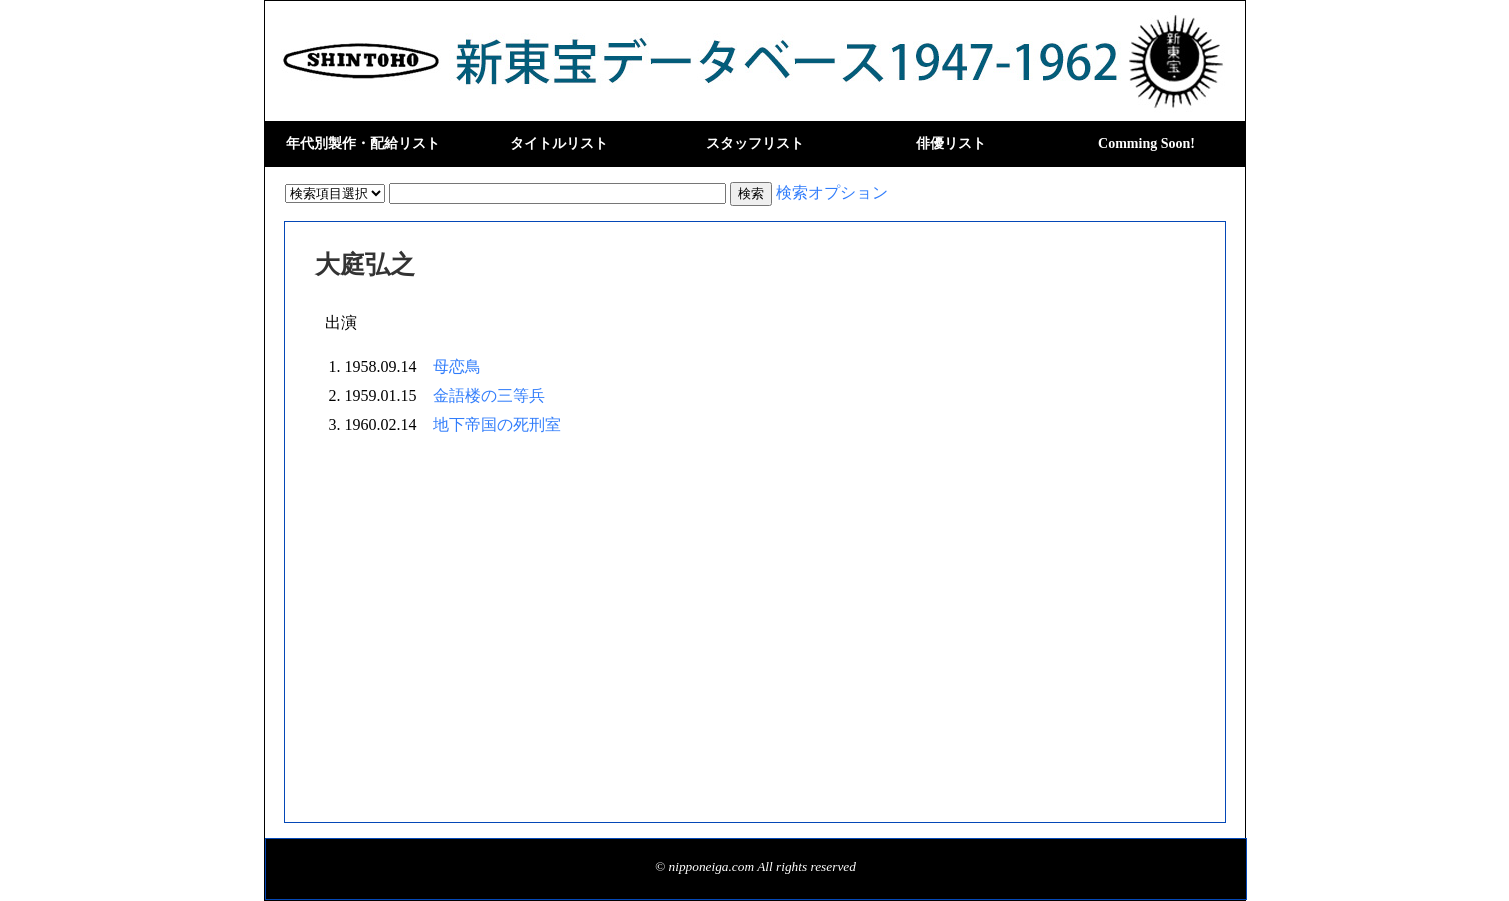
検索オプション (832, 192)
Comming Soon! (1146, 143)
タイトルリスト (559, 143)
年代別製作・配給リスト (363, 143)
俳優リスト (951, 143)
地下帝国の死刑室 (497, 424)
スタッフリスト (755, 143)
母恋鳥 (457, 366)
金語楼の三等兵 (489, 395)
